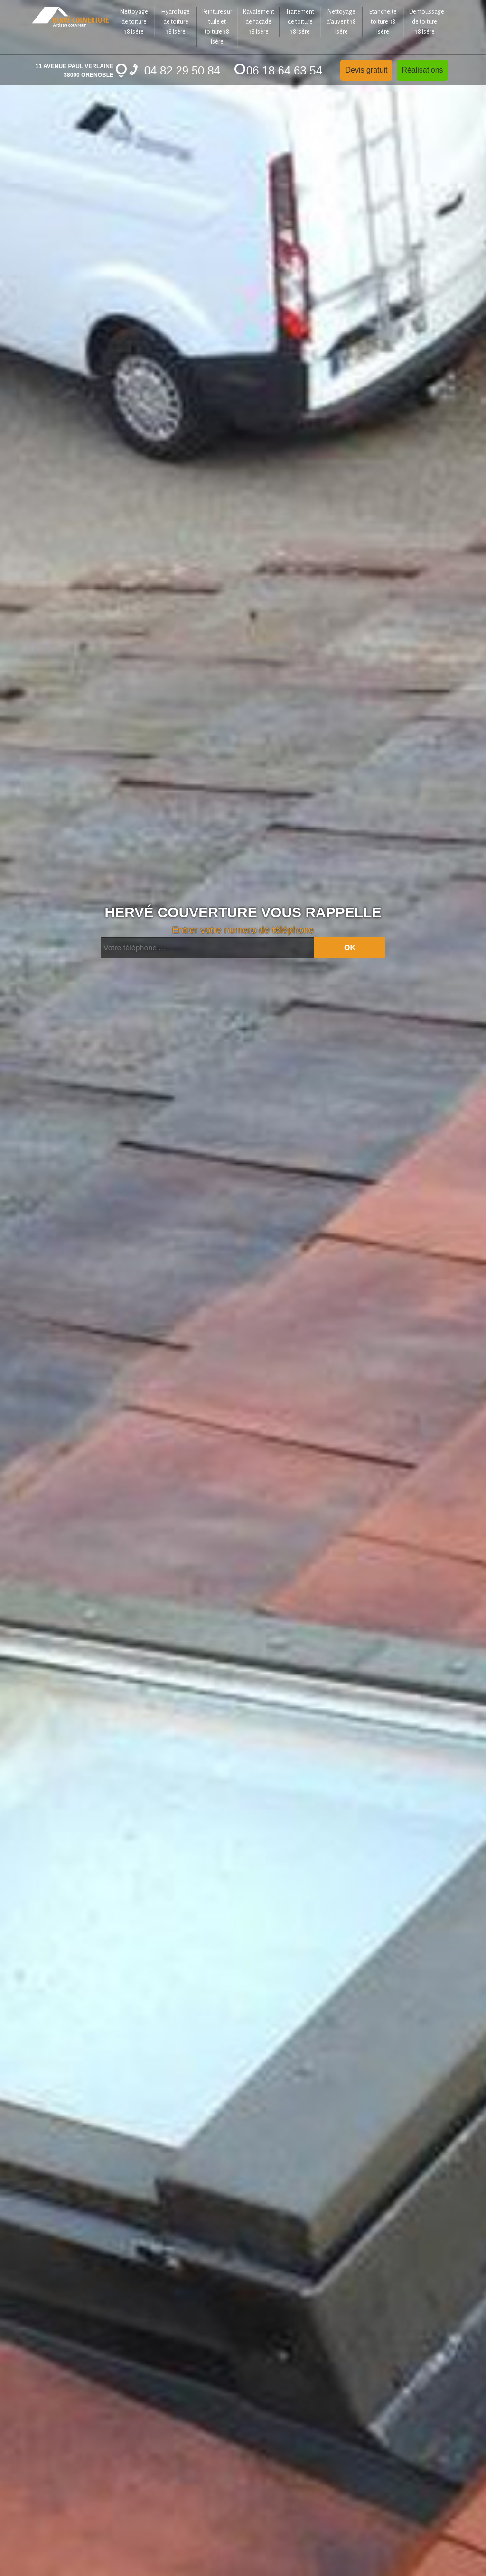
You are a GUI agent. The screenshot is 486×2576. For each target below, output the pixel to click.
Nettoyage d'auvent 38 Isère (341, 22)
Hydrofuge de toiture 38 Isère (175, 22)
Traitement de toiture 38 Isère (300, 22)
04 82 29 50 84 (174, 70)
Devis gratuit (366, 70)
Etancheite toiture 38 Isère (383, 22)
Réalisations (422, 70)
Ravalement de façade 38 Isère (258, 22)
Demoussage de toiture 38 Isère (426, 22)
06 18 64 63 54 (278, 70)
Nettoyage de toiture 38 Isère (134, 22)
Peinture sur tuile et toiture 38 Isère (217, 27)
